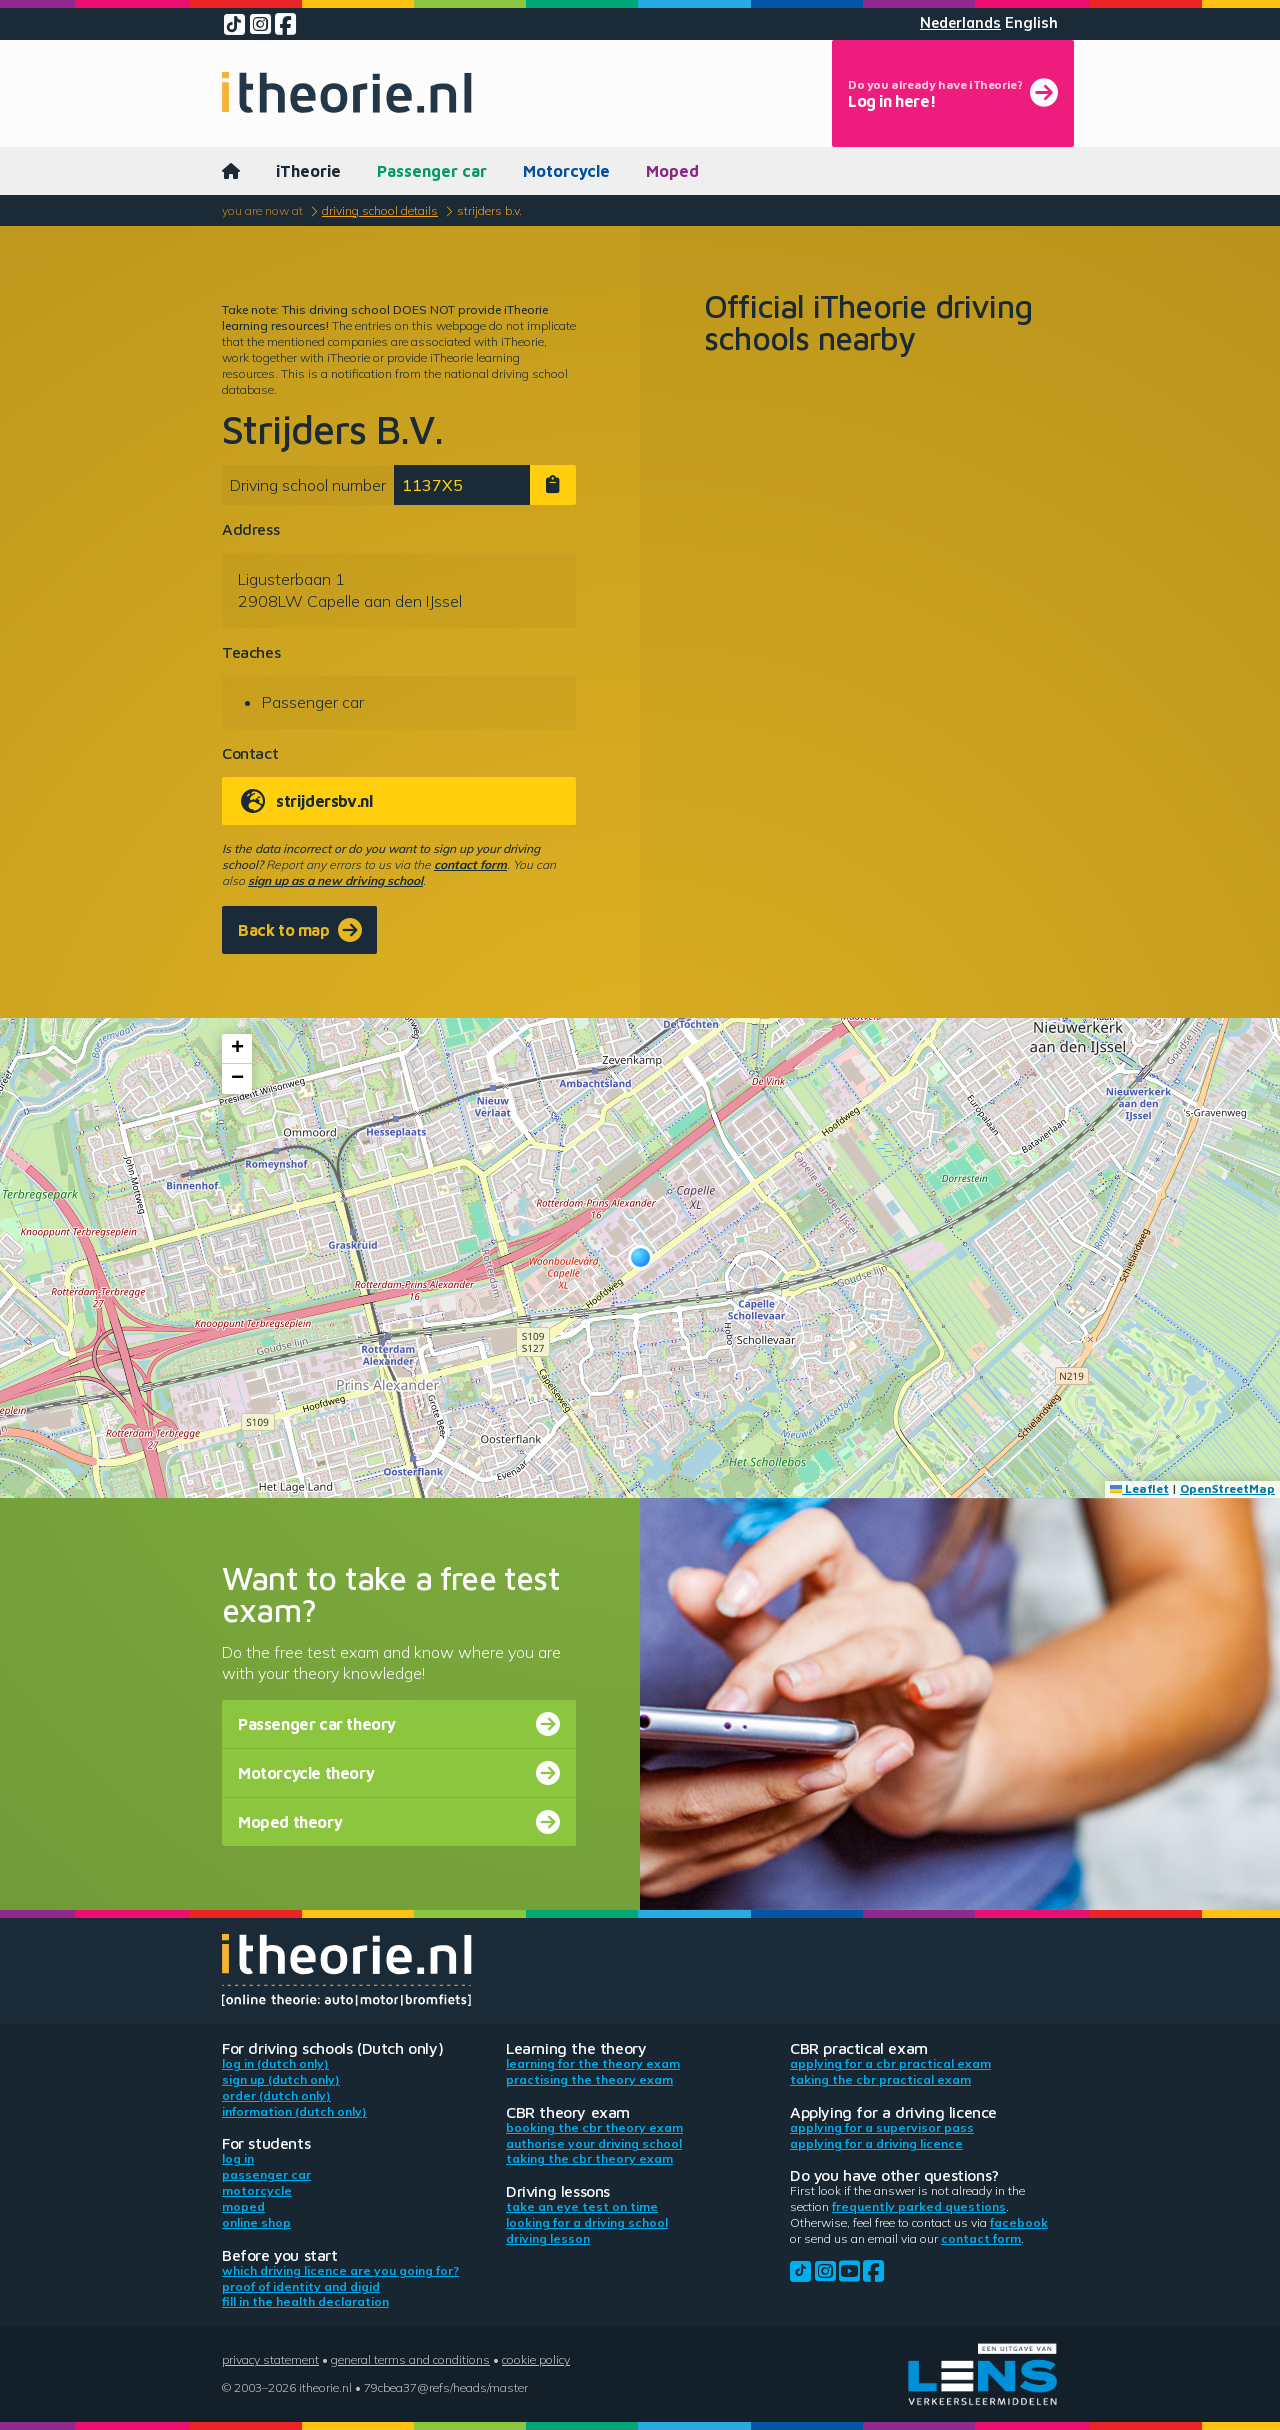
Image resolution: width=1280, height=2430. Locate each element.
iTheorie (308, 171)
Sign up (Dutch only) (281, 2079)
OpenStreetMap (1227, 1488)
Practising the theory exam (589, 2079)
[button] (640, 1257)
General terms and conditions (410, 2359)
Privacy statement (270, 2359)
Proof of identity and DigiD (301, 2286)
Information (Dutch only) (294, 2111)
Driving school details (380, 210)
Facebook (1019, 2222)
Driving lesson (548, 2238)
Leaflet (1139, 1488)
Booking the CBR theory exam (594, 2127)
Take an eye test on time (582, 2206)
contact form (470, 864)
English (1031, 23)
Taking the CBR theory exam (589, 2158)
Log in (238, 2158)
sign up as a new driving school (335, 880)
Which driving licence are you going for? (340, 2270)
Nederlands (960, 23)
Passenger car (432, 171)
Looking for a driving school (587, 2222)
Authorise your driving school (594, 2143)
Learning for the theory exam (593, 2063)
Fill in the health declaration (305, 2301)
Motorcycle (566, 171)
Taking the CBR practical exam (880, 2079)
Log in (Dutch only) (275, 2063)
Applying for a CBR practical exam (890, 2063)
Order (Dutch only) (276, 2095)
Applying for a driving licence (876, 2143)
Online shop (256, 2222)
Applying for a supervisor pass (882, 2127)
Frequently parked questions (919, 2206)
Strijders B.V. (489, 210)
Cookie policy (536, 2359)
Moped (672, 171)
